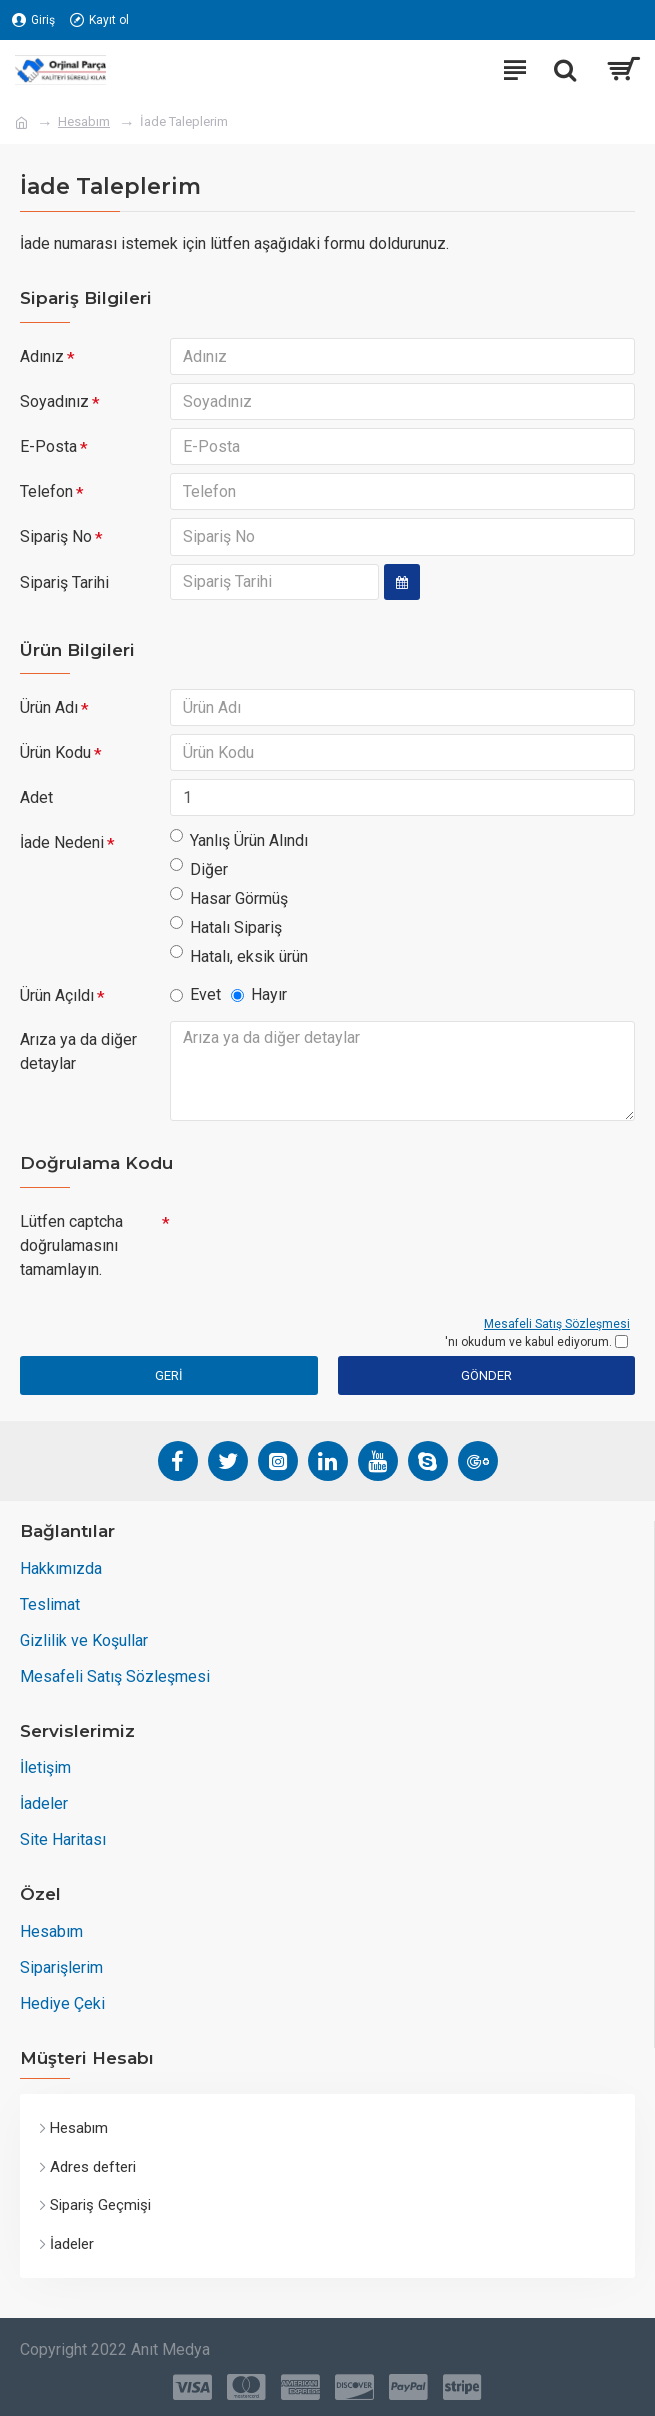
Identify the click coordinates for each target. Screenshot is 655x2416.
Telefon (46, 494)
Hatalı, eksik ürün (239, 962)
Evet (195, 1001)
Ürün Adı (49, 711)
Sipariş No (56, 540)
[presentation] (310, 1246)
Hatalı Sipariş (226, 933)
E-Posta (48, 448)
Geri (169, 1382)
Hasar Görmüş (229, 904)
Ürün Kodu (55, 757)
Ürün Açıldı (57, 1002)
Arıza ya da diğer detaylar (78, 1058)
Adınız (42, 356)
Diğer (199, 875)
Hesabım (84, 121)
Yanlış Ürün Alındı (239, 846)
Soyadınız (54, 402)
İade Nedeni (62, 849)
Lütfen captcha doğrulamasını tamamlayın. (71, 1252)
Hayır (259, 1001)
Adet (36, 803)
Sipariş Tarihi (64, 586)
